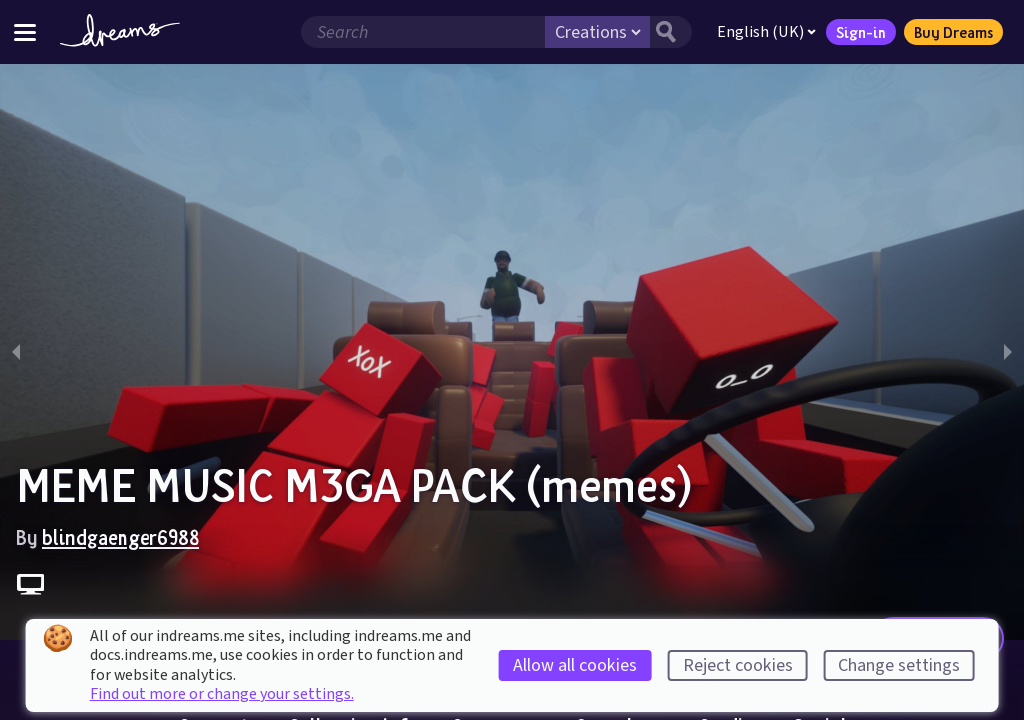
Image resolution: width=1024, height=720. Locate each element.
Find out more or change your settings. (222, 694)
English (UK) (766, 32)
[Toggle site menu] (25, 31)
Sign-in (861, 32)
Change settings (899, 665)
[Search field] (423, 32)
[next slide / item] (1008, 352)
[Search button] (671, 32)
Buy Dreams (953, 32)
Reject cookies (738, 665)
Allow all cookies (575, 665)
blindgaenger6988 (120, 537)
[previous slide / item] (16, 352)
